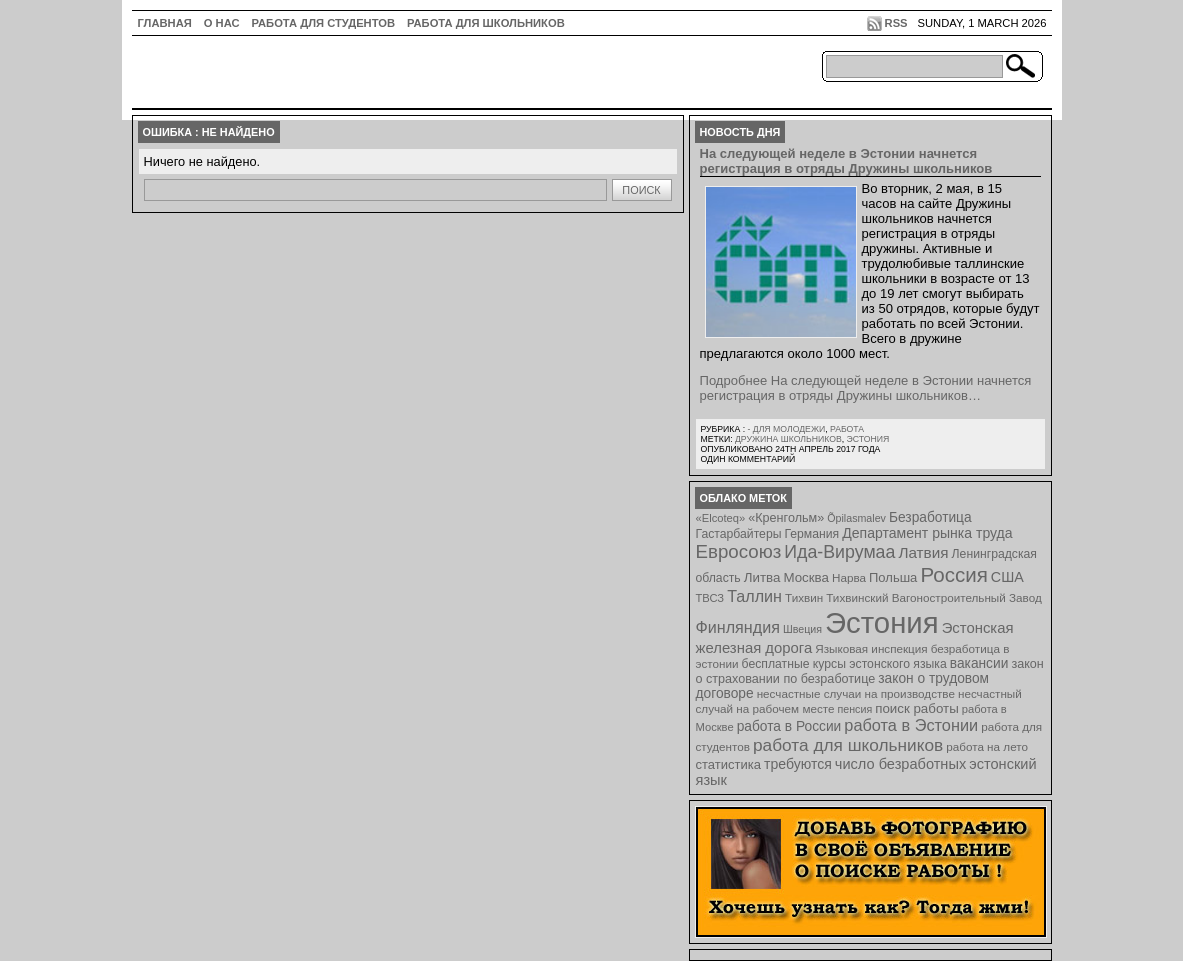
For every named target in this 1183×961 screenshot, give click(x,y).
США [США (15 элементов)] (1007, 577)
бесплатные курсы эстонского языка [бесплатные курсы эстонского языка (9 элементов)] (844, 664)
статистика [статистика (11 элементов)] (728, 764)
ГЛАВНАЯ (165, 23)
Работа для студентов (323, 23)
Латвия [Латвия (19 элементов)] (923, 552)
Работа (847, 429)
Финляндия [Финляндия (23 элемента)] (738, 627)
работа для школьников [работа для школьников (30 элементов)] (848, 745)
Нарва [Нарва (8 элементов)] (849, 577)
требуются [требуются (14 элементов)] (798, 764)
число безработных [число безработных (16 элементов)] (900, 764)
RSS (896, 23)
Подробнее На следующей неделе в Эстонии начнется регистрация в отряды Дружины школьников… (866, 388)
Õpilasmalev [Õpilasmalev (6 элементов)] (856, 518)
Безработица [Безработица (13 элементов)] (930, 517)
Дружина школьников (788, 439)
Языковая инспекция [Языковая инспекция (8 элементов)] (871, 648)
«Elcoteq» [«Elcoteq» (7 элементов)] (721, 518)
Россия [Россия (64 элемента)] (953, 574)
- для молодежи (786, 429)
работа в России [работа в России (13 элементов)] (789, 726)
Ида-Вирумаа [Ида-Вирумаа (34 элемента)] (839, 552)
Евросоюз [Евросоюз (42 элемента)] (739, 551)
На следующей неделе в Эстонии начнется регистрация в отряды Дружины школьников (846, 161)
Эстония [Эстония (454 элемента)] (882, 622)
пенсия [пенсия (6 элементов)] (855, 709)
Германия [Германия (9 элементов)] (811, 534)
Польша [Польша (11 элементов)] (893, 577)
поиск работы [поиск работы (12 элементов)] (917, 708)
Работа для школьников (486, 23)
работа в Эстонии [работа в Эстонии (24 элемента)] (911, 725)
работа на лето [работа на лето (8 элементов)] (987, 746)
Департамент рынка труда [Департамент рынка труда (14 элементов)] (927, 533)
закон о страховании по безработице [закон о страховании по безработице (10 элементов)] (870, 671)
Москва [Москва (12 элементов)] (806, 577)
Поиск (641, 190)
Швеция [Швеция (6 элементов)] (802, 629)
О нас (222, 23)
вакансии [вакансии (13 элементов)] (979, 663)
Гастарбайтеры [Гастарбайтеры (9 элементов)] (739, 534)
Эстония (868, 439)
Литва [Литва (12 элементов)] (762, 577)
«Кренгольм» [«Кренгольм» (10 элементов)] (786, 518)
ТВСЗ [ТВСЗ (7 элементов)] (710, 598)
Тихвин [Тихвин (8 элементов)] (804, 597)
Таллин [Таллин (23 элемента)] (754, 596)
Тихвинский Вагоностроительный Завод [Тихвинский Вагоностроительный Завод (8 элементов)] (934, 597)
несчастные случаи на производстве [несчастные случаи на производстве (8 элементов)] (856, 693)
